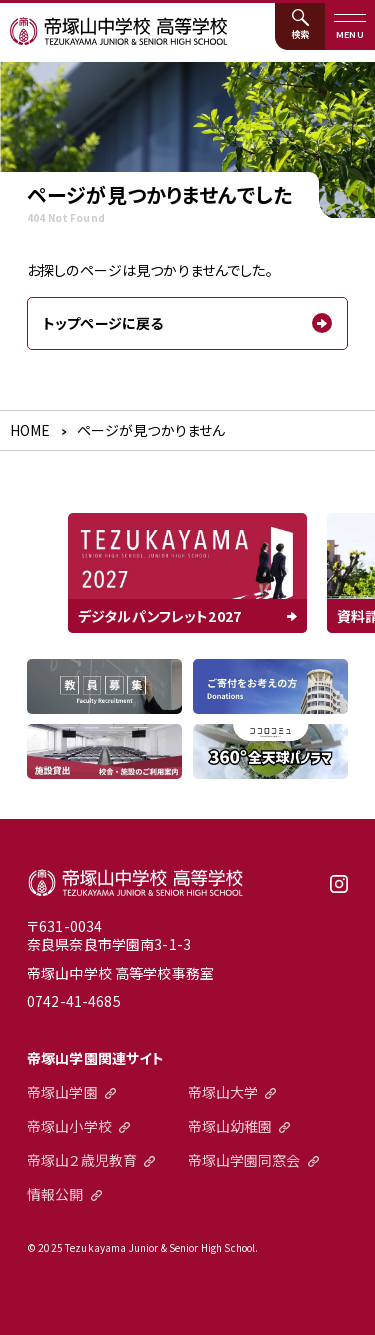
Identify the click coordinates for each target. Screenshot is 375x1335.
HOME (30, 430)
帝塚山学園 (62, 1092)
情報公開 (55, 1194)
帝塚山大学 (223, 1092)
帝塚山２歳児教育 (82, 1160)
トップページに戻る (103, 323)
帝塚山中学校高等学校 (135, 883)
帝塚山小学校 (69, 1126)
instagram (339, 891)
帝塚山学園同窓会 (244, 1160)
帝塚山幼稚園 (230, 1126)
